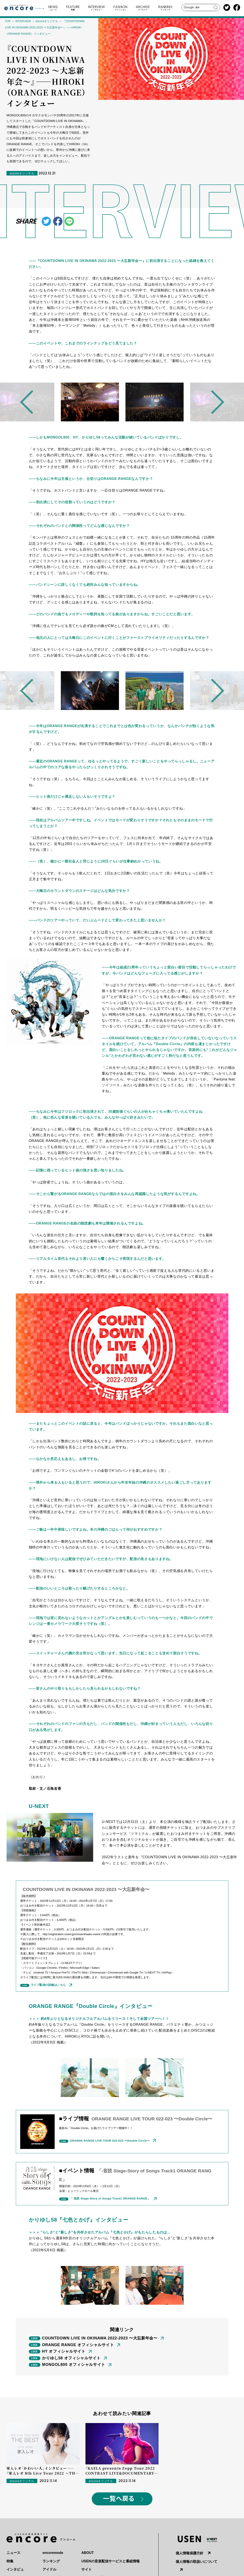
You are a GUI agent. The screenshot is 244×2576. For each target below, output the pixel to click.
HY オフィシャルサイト (63, 2351)
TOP (8, 21)
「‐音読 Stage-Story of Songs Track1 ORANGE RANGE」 (110, 2198)
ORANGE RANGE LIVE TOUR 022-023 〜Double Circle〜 (110, 2140)
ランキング (51, 2561)
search (216, 7)
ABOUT (87, 2553)
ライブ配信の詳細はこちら (48, 1984)
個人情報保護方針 (189, 2553)
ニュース (13, 2553)
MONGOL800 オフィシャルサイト (73, 2364)
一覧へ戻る (118, 2499)
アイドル (49, 2569)
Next (212, 402)
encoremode (53, 2553)
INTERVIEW (23, 21)
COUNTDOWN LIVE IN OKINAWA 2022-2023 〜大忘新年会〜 (99, 2338)
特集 (10, 2561)
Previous (32, 402)
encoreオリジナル (47, 21)
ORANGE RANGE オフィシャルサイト (78, 2345)
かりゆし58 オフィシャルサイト (71, 2358)
